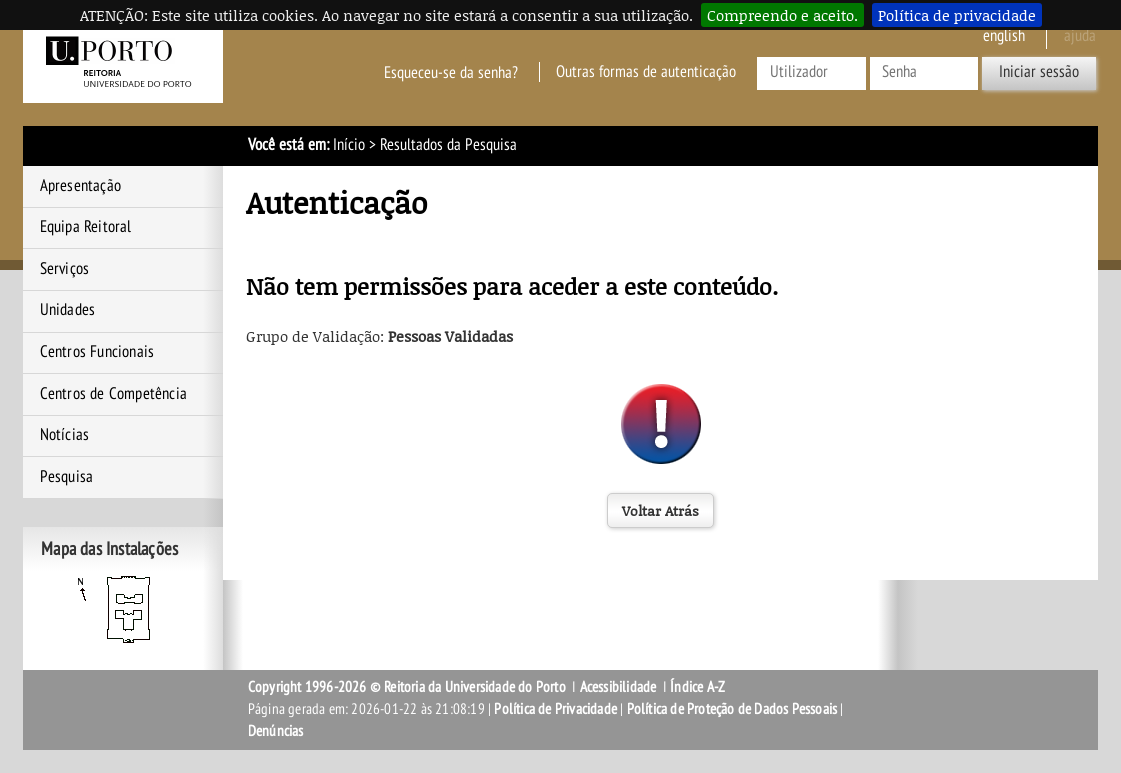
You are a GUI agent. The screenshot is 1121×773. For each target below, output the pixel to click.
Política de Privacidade (555, 709)
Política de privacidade (957, 15)
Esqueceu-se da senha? (451, 72)
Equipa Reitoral (86, 227)
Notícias (65, 435)
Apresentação (80, 186)
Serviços (65, 269)
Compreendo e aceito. (782, 15)
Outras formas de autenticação (646, 72)
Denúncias (276, 731)
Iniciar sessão (1039, 72)
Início (349, 145)
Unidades (68, 310)
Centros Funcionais (97, 352)
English (1004, 36)
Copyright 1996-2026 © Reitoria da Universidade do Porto (407, 687)
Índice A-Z (697, 687)
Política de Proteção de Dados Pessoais (732, 709)
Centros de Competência (113, 394)
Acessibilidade (618, 687)
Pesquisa (67, 477)
